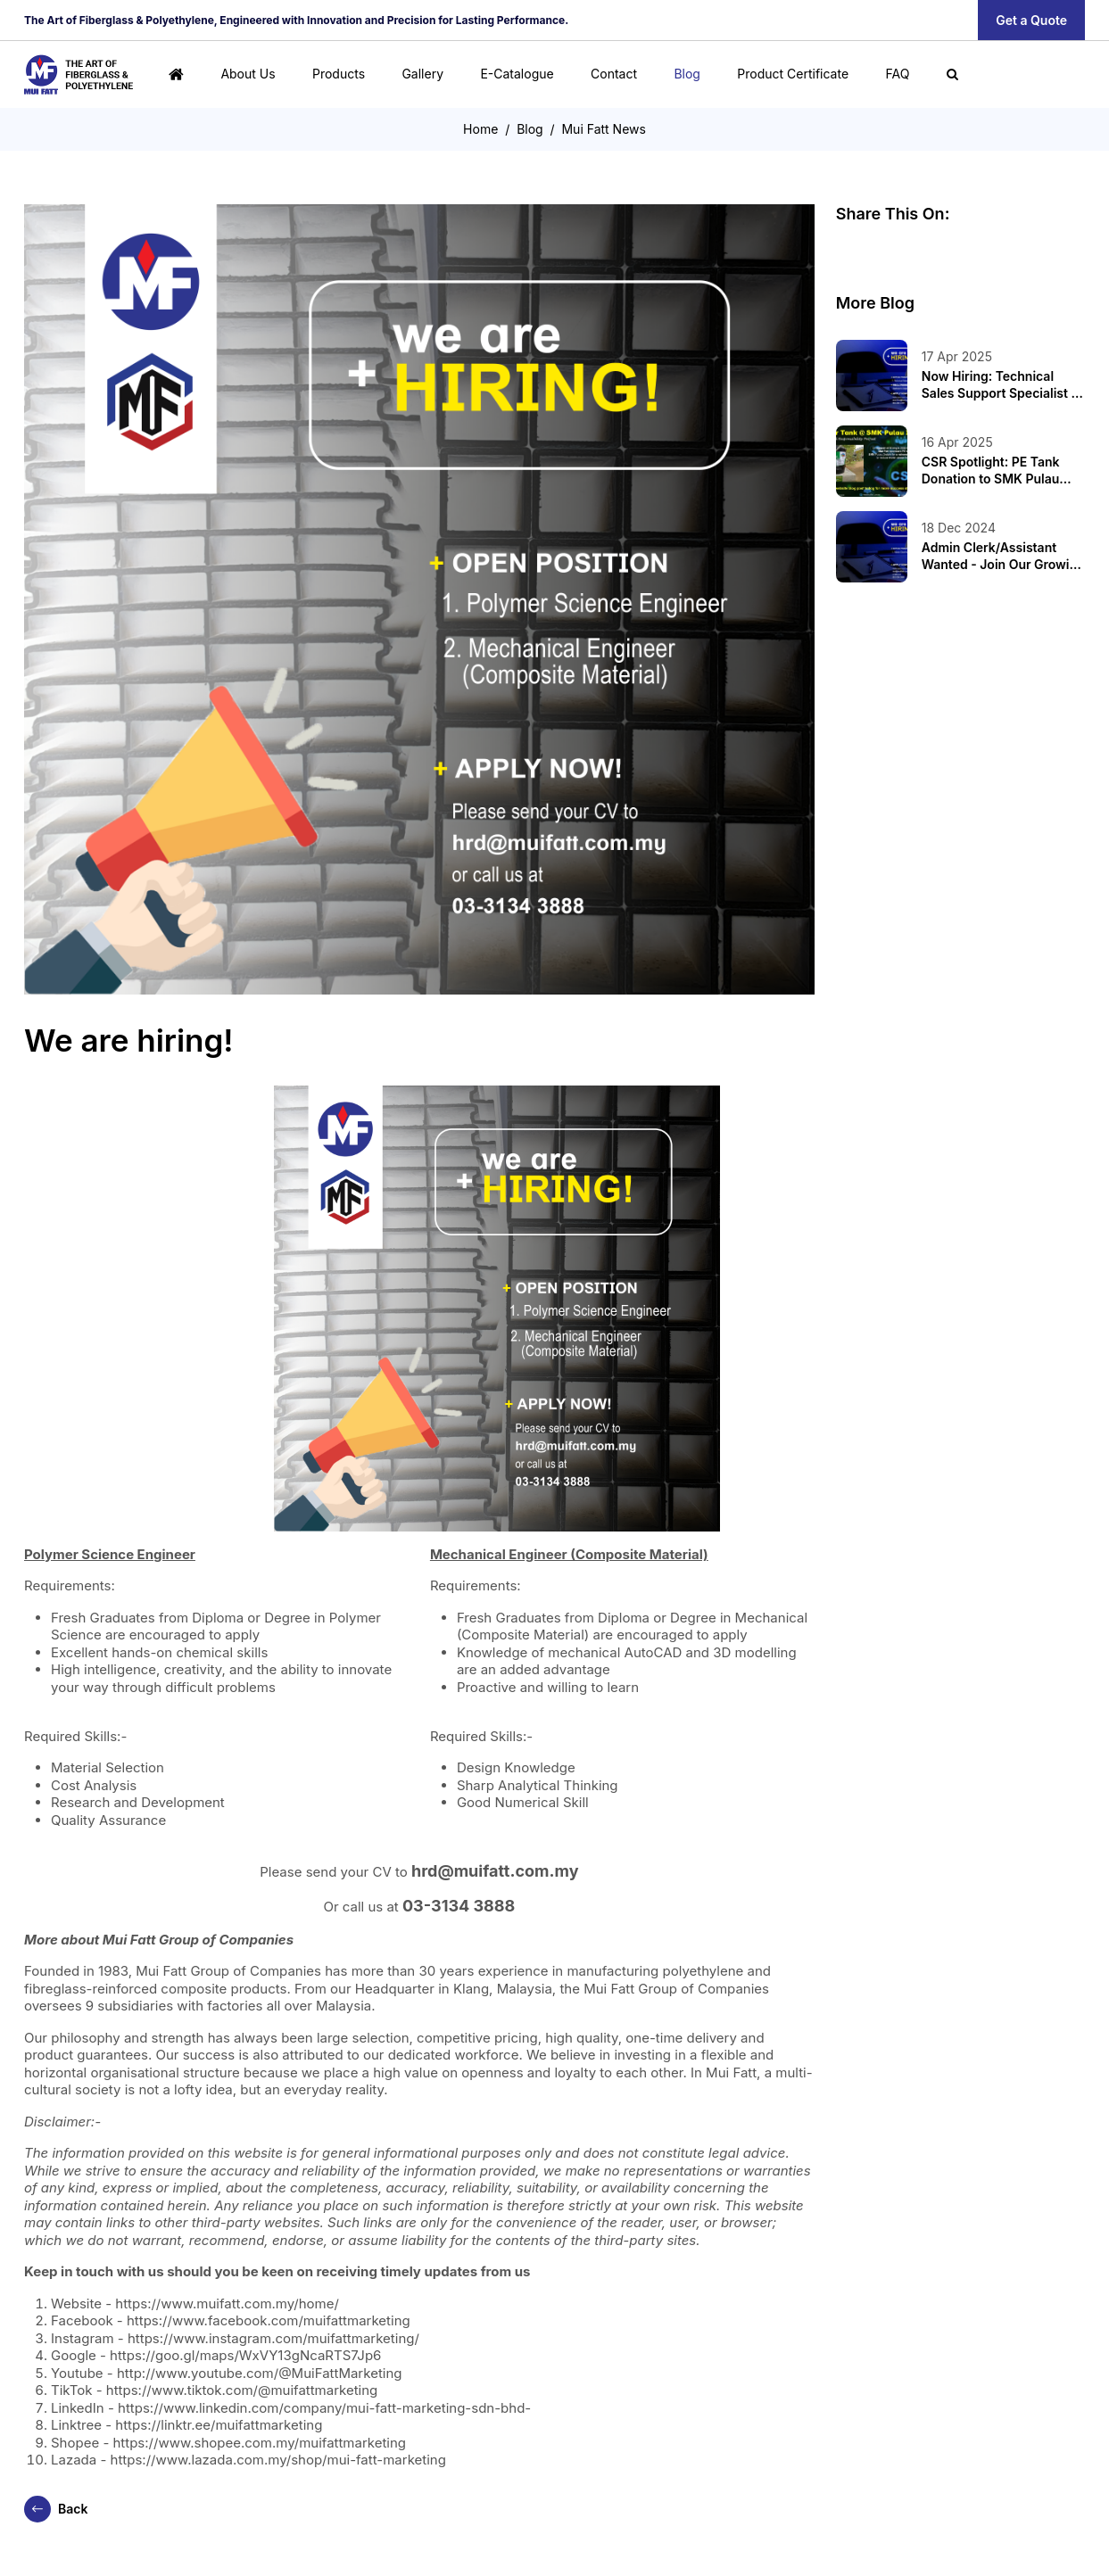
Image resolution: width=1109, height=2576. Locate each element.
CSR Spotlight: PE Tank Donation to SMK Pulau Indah (991, 470)
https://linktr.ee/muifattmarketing (218, 2424)
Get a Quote (1031, 20)
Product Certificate (792, 73)
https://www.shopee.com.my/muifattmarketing (260, 2442)
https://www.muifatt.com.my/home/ (227, 2303)
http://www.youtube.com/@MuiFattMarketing (259, 2373)
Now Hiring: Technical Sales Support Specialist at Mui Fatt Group (1002, 384)
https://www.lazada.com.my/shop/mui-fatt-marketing (278, 2459)
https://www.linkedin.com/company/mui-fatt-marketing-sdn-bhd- (324, 2407)
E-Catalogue (516, 73)
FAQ (897, 73)
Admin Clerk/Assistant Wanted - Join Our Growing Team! (1003, 556)
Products (338, 73)
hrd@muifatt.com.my (495, 1871)
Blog (687, 73)
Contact (614, 73)
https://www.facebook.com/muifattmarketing (268, 2320)
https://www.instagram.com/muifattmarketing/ (273, 2338)
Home (480, 128)
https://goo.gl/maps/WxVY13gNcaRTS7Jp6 (245, 2355)
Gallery (422, 73)
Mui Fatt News (603, 128)
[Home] (176, 74)
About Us (247, 73)
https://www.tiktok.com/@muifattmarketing (242, 2390)
